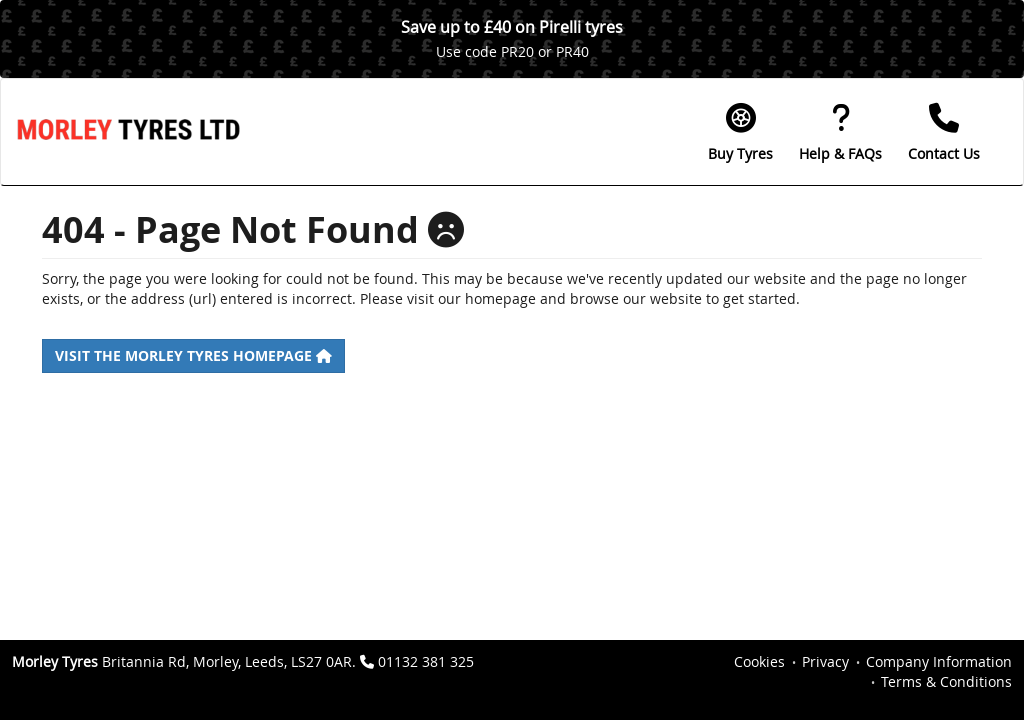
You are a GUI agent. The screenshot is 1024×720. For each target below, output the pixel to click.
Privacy (825, 661)
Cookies (759, 661)
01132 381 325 (426, 661)
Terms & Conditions (946, 681)
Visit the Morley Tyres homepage (193, 355)
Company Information (939, 661)
